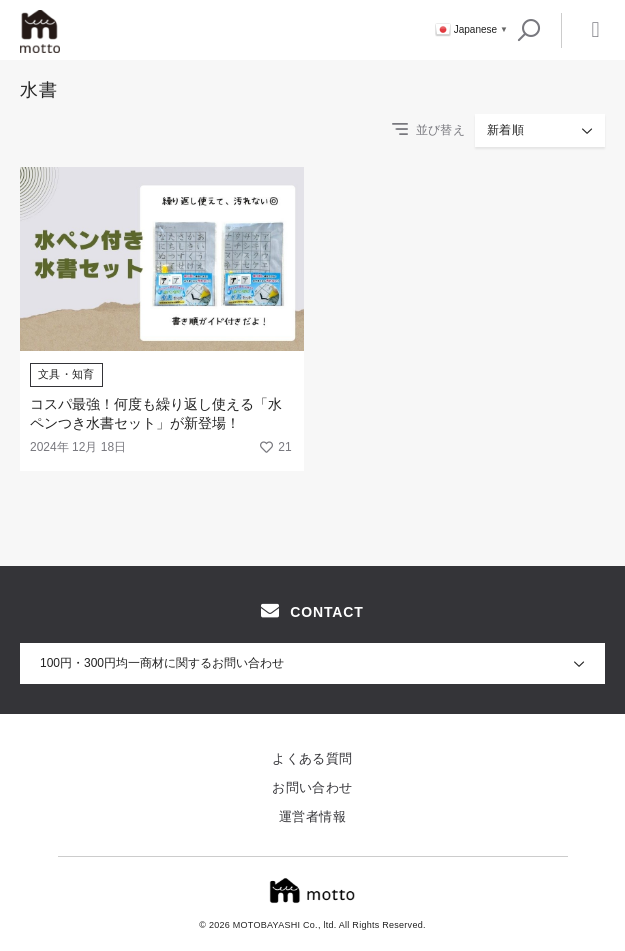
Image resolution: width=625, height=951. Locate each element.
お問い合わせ (312, 787)
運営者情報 (312, 816)
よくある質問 (312, 758)
